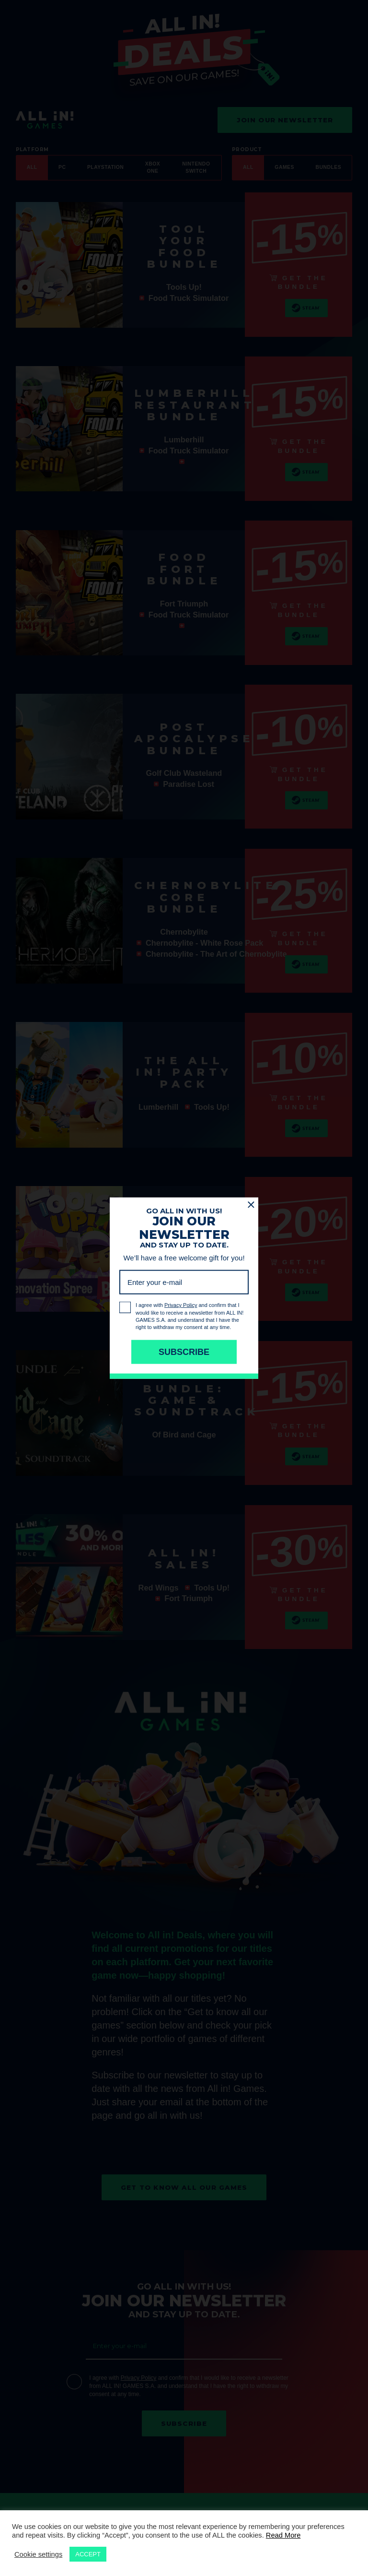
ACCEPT (88, 2554)
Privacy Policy (139, 2377)
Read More (283, 2535)
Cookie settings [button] (38, 2554)
